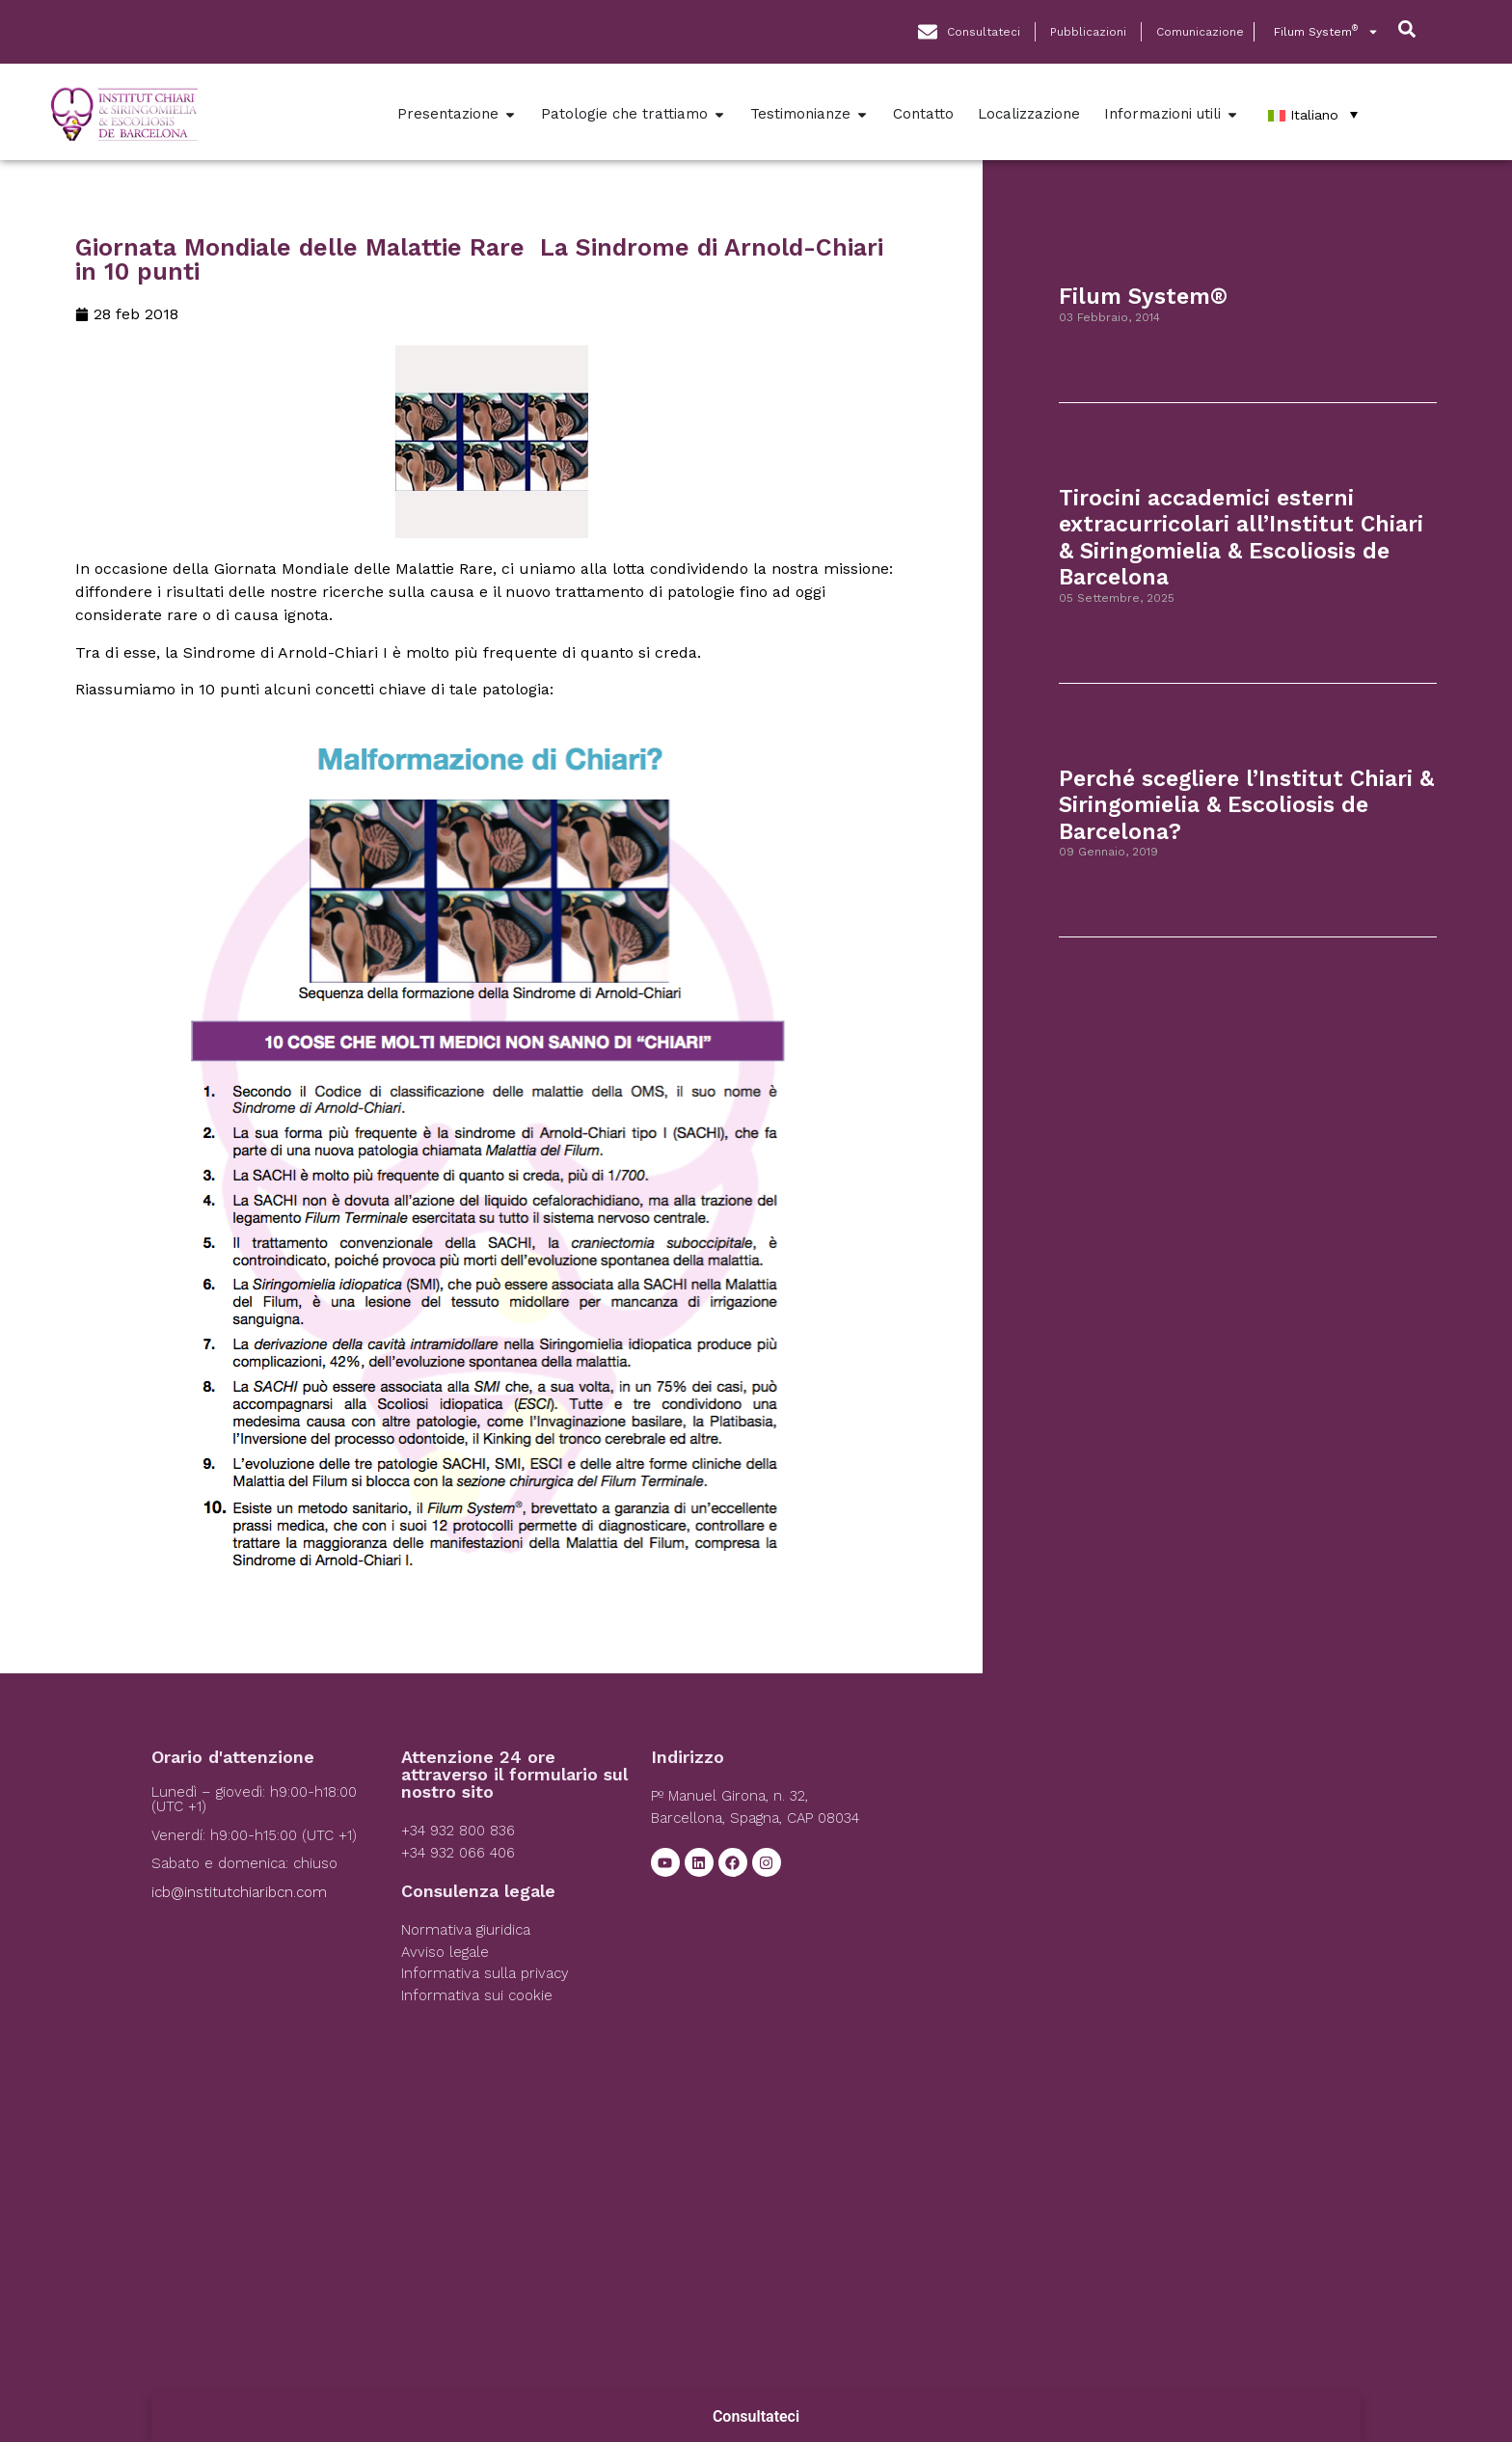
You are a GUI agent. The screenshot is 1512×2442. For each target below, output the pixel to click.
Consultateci (756, 2416)
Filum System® (1143, 297)
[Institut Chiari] (1130, 1893)
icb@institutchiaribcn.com (239, 1892)
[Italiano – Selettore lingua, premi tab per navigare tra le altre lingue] (1312, 114)
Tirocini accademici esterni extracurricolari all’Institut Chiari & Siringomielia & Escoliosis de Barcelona (1241, 538)
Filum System (1326, 31)
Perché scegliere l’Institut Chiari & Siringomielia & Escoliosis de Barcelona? (1246, 805)
